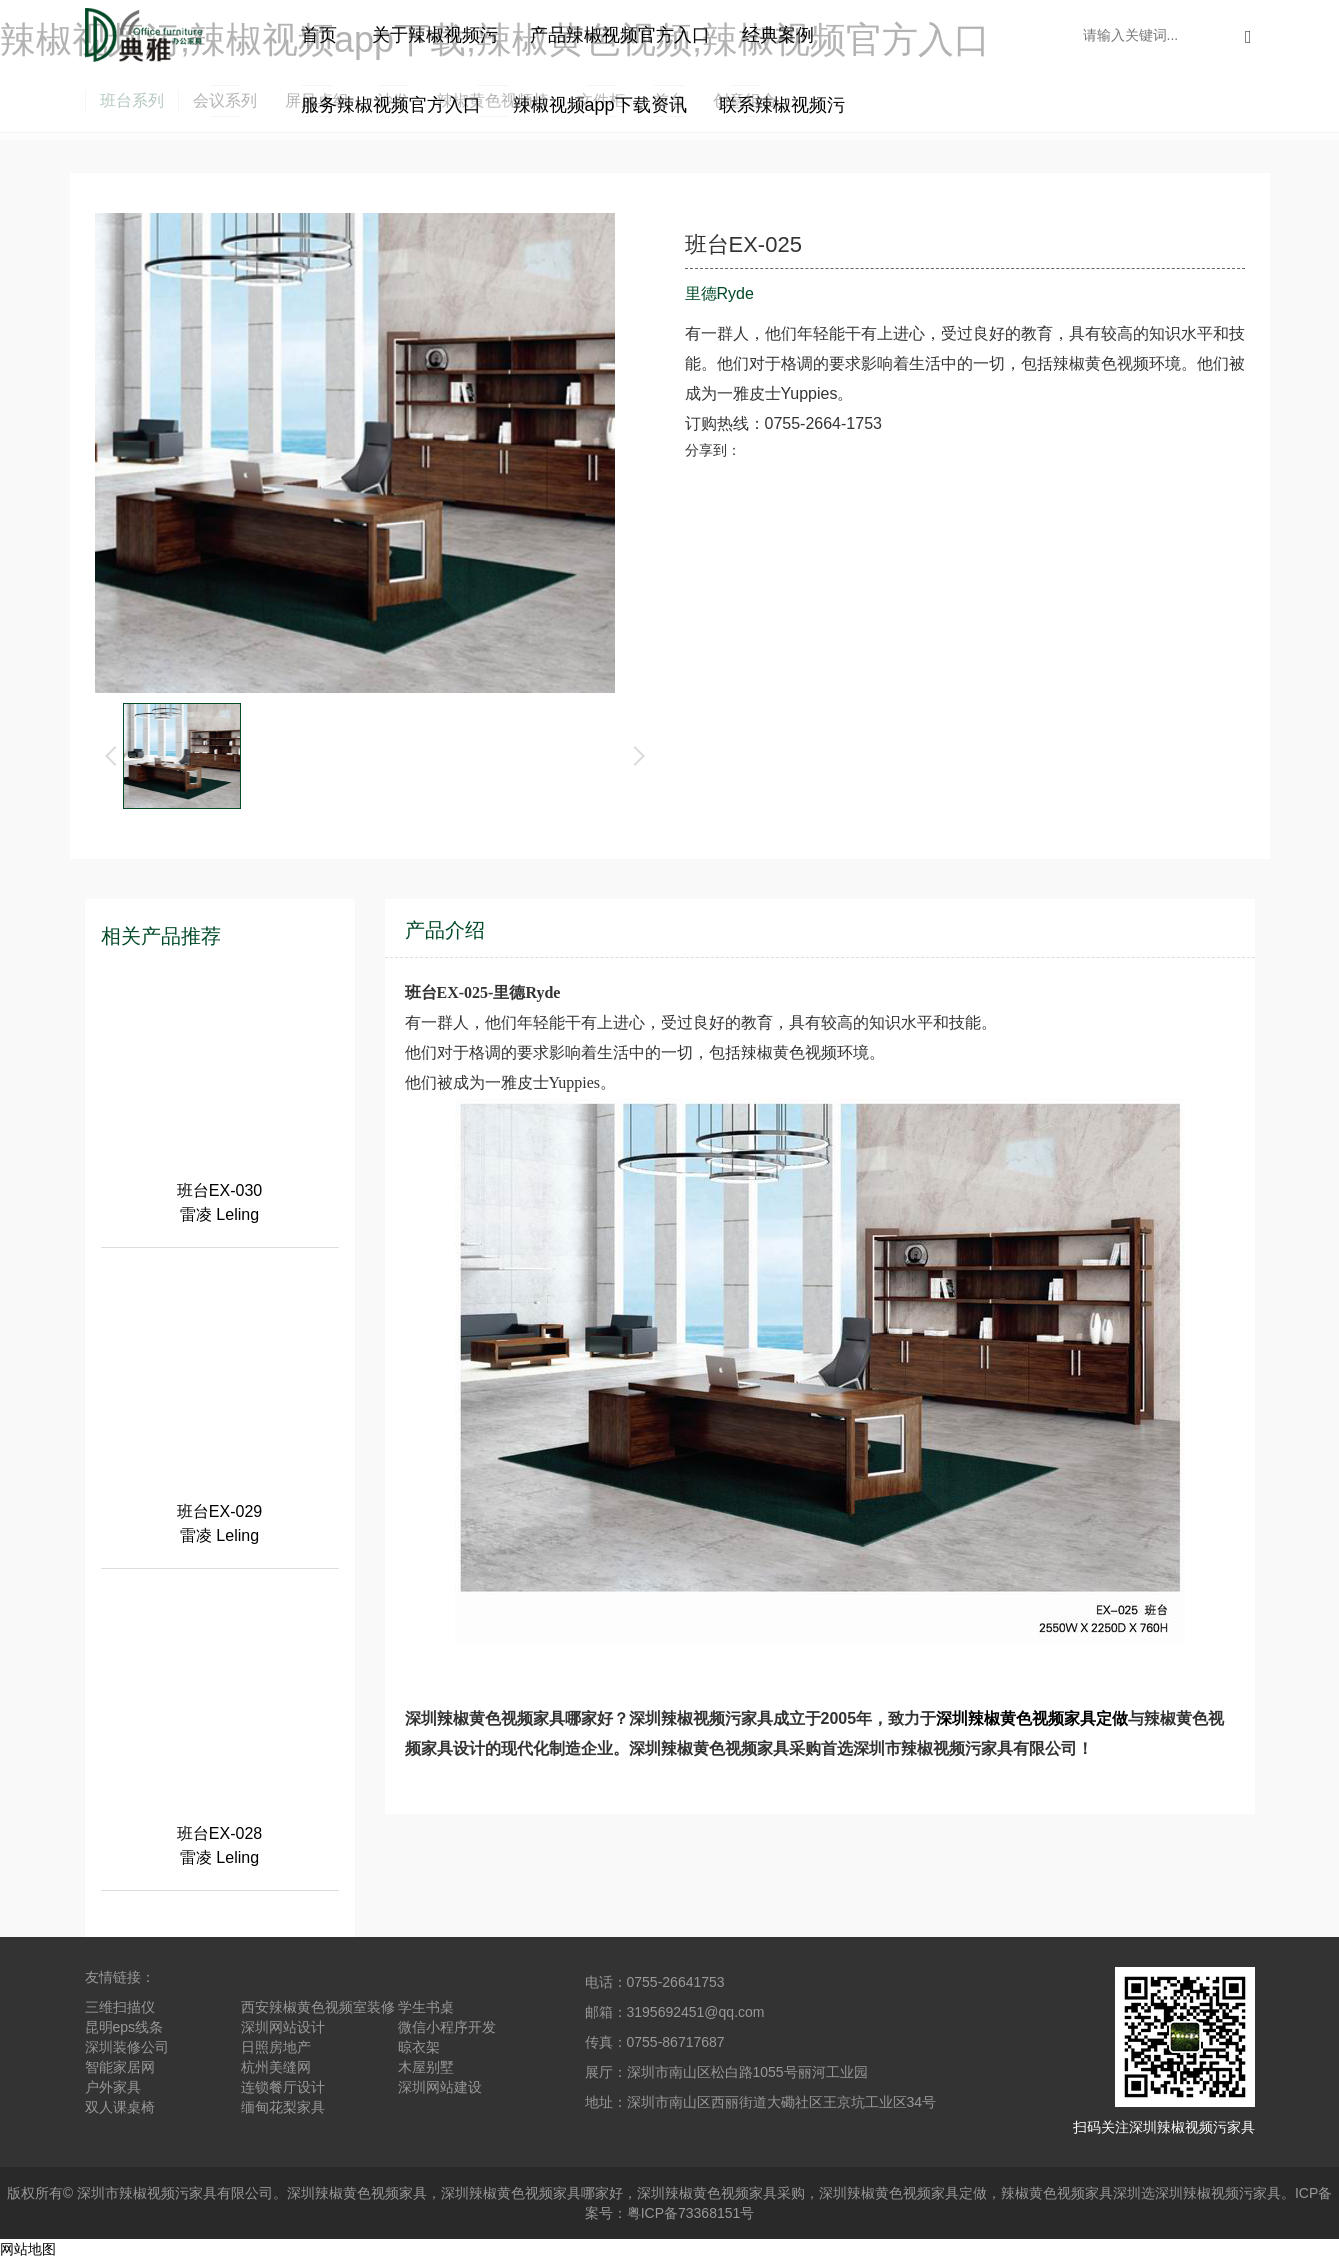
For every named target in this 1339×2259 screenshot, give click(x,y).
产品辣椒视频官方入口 (620, 35)
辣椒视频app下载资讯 (600, 105)
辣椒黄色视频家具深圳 (1071, 2193)
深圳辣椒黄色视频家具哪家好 (532, 2193)
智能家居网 (120, 2067)
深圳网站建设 (440, 2087)
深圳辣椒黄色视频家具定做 (1032, 1718)
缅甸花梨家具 (283, 2107)
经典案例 (778, 35)
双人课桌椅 (120, 2107)
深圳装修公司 (127, 2047)
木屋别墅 (426, 2067)
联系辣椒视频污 (782, 105)
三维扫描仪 (120, 2007)
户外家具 (113, 2087)
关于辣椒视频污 (435, 35)
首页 (319, 35)
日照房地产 (276, 2047)
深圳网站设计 (283, 2027)
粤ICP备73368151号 (691, 2213)
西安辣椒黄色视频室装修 (318, 2007)
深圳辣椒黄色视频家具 (357, 2193)
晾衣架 (419, 2047)
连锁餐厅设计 (283, 2087)
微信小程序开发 (447, 2027)
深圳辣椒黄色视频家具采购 (721, 2193)
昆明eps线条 (124, 2027)
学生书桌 (426, 2007)
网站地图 (28, 2249)
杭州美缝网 (276, 2067)
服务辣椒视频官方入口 (391, 105)
